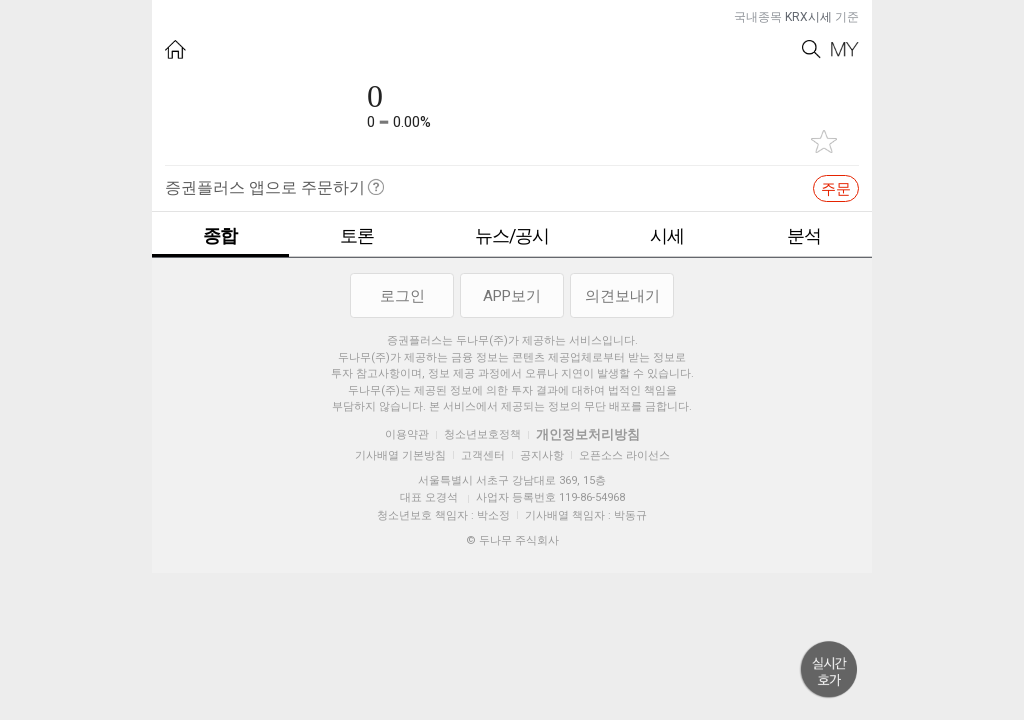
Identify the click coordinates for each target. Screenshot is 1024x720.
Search (811, 49)
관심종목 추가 (824, 141)
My (845, 49)
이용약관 (407, 434)
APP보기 (512, 296)
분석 (804, 235)
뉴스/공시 (512, 235)
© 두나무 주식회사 (512, 540)
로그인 (402, 296)
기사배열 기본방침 (400, 455)
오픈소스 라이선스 (624, 455)
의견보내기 (622, 296)
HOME (175, 49)
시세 (667, 235)
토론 (357, 235)
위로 (829, 670)
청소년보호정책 (482, 434)
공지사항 (542, 455)
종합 (220, 235)
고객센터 (483, 455)
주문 (836, 189)
